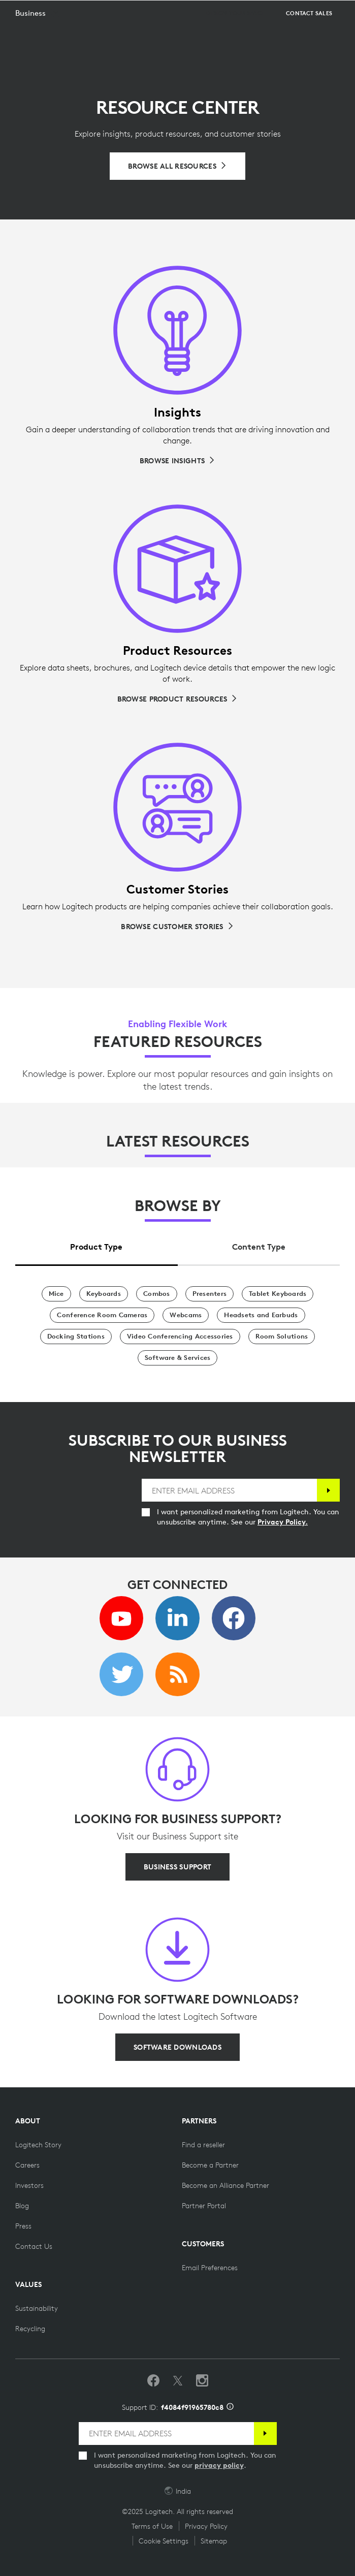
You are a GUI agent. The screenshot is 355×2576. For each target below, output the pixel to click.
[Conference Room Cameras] (102, 1315)
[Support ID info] (230, 2407)
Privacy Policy (206, 2526)
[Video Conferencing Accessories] (180, 1336)
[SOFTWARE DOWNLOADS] (177, 2047)
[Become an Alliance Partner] (225, 2185)
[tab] (96, 1244)
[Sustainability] (36, 2308)
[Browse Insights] (177, 460)
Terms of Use (152, 2526)
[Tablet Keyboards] (277, 1293)
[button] (38, 38)
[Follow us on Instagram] (202, 2381)
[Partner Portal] (204, 2205)
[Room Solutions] (281, 1336)
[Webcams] (186, 1315)
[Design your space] (235, 38)
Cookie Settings (163, 2541)
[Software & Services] (178, 1357)
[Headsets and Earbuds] (261, 1315)
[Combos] (156, 1293)
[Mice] (56, 1293)
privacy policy (219, 2465)
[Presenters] (209, 1293)
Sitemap (214, 2541)
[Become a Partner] (210, 2165)
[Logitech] (68, 12)
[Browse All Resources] (177, 166)
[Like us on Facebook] (153, 2381)
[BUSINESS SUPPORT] (177, 1867)
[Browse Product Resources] (177, 699)
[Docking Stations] (76, 1336)
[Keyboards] (103, 1293)
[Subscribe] (328, 1490)
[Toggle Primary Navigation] (343, 12)
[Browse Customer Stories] (177, 926)
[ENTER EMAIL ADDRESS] (229, 1490)
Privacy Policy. (282, 1521)
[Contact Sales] (309, 38)
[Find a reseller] (203, 2144)
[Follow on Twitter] (178, 2381)
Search (320, 13)
